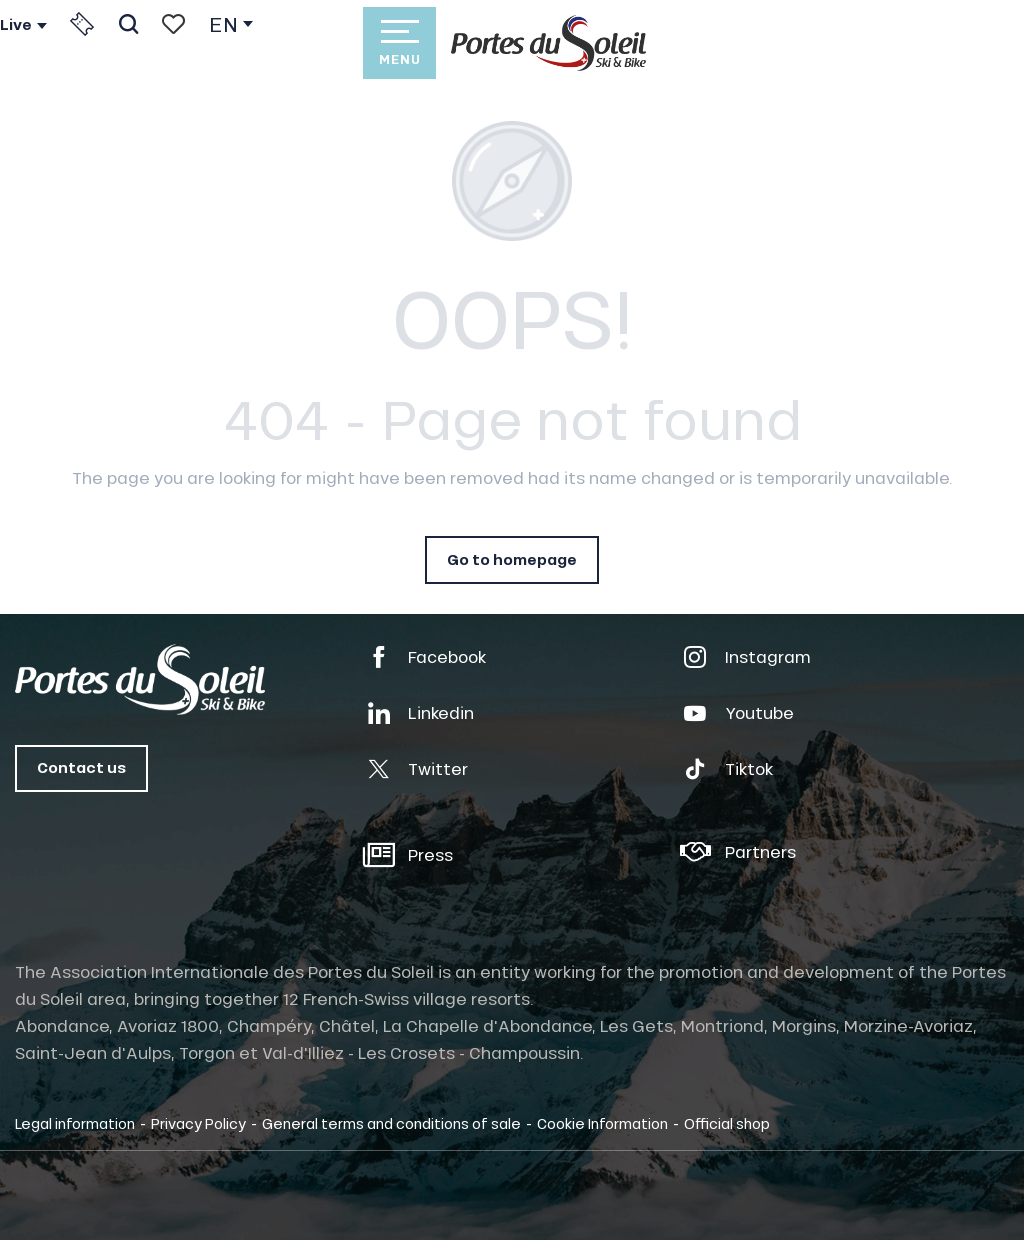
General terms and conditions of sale (391, 1123)
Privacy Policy (198, 1123)
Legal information (75, 1123)
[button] (128, 24)
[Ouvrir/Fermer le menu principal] (399, 43)
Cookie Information (602, 1123)
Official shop (727, 1123)
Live (16, 25)
